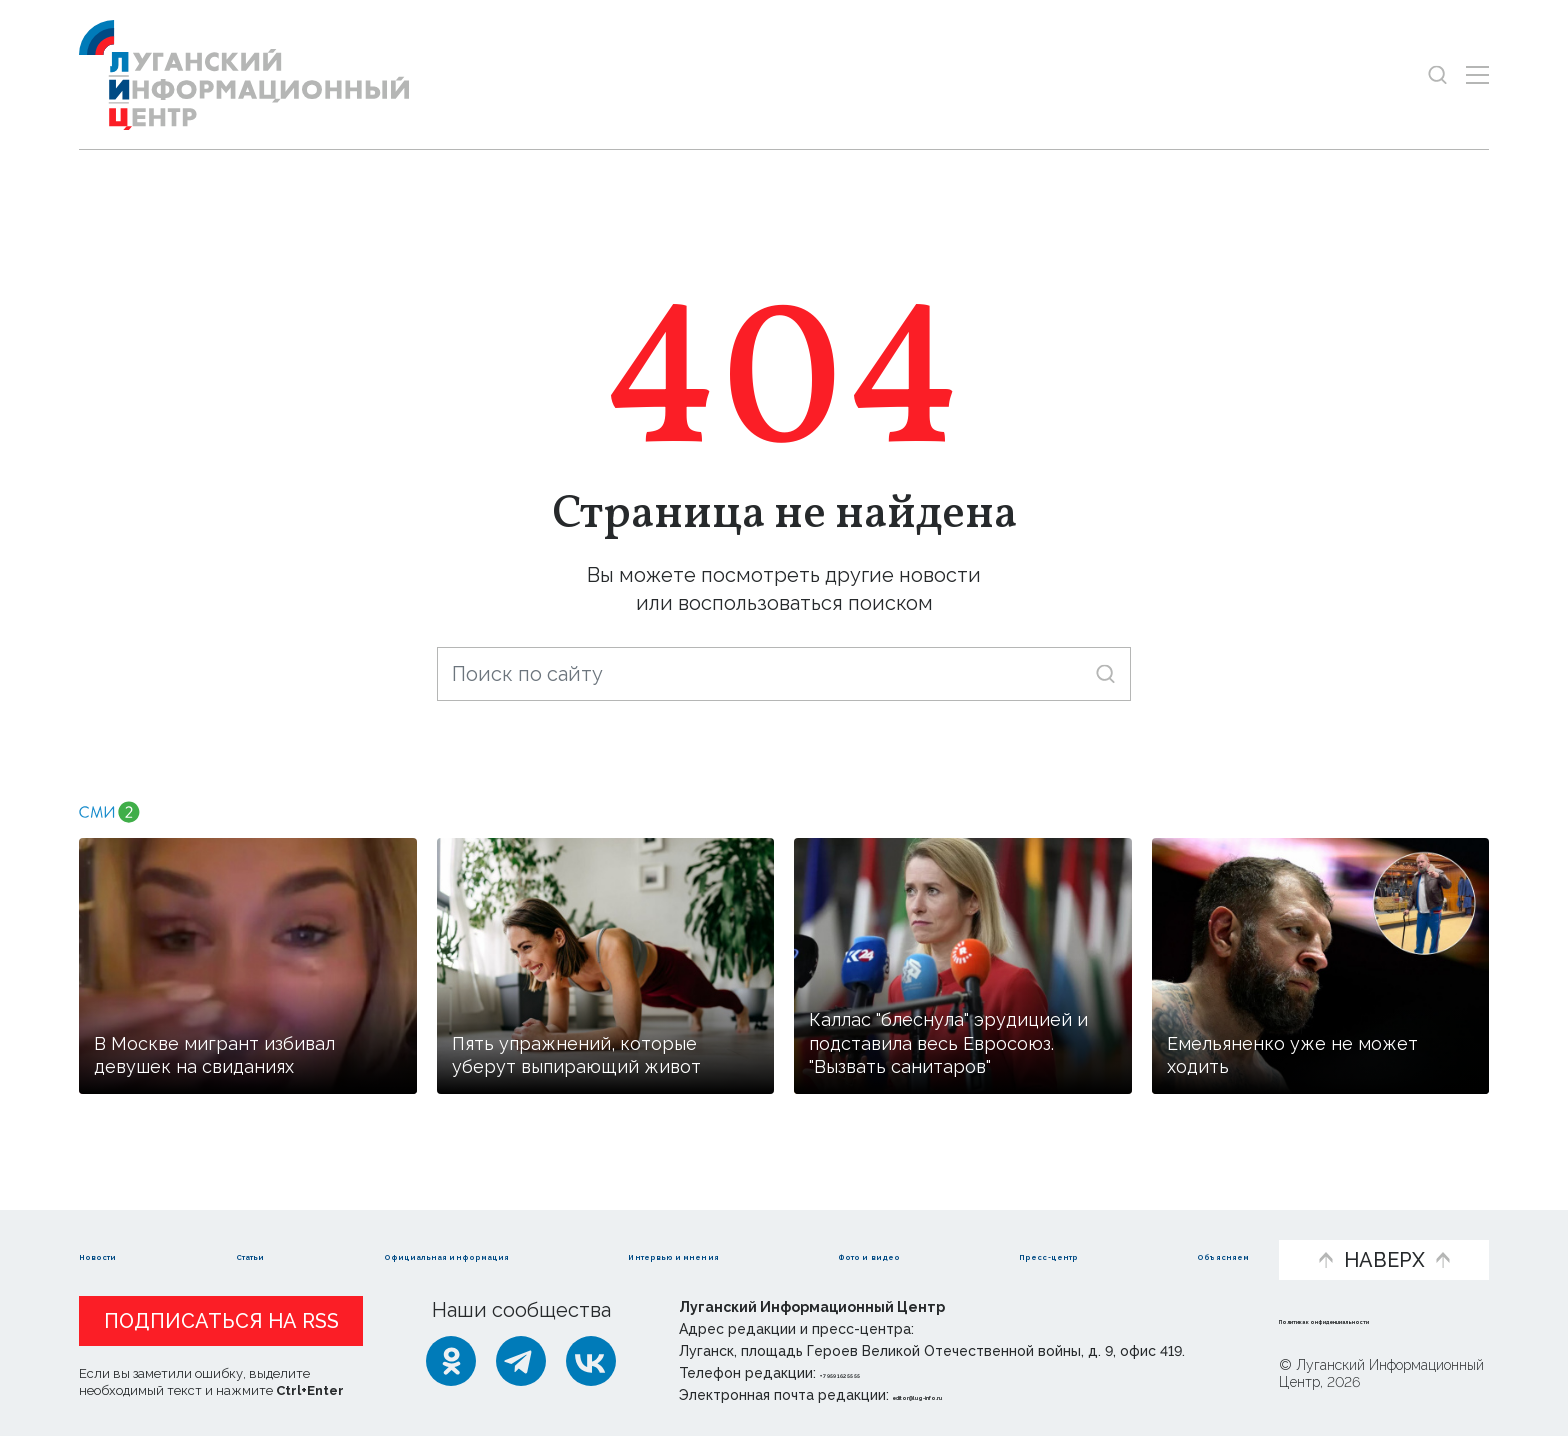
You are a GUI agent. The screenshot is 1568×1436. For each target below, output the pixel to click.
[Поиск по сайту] (784, 674)
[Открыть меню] (1477, 74)
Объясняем (1191, 1227)
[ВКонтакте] (591, 1361)
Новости (122, 1227)
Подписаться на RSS (221, 1321)
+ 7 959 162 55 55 (876, 1373)
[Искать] (1105, 673)
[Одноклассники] (451, 1361)
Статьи (229, 1227)
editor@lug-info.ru (961, 1395)
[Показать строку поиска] (1437, 74)
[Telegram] (521, 1361)
